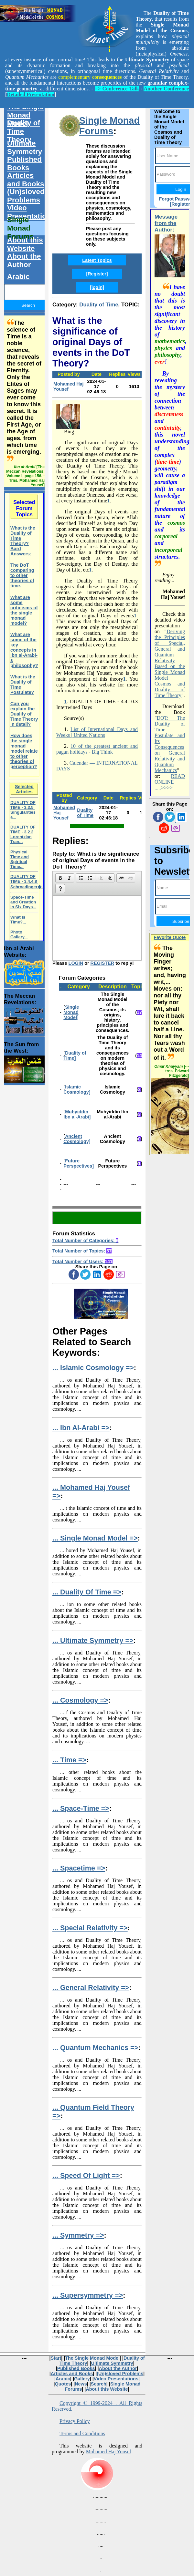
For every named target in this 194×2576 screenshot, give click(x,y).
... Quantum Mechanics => (95, 2048)
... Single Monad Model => (95, 1538)
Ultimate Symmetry (24, 147)
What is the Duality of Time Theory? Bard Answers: (22, 540)
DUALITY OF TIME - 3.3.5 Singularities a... (23, 809)
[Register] (97, 273)
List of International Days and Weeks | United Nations (97, 732)
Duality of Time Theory (23, 131)
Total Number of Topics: (82, 1250)
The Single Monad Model (25, 115)
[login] (97, 287)
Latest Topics (97, 260)
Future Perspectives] (78, 1163)
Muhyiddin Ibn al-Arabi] (77, 1114)
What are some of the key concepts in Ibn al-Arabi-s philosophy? (24, 650)
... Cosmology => (80, 1700)
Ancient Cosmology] (76, 1139)
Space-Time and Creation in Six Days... (23, 902)
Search (98, 2383)
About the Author (24, 260)
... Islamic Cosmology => (93, 1368)
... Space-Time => (80, 1808)
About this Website (25, 244)
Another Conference (166, 88)
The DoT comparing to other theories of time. (22, 575)
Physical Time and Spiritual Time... (19, 859)
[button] (60, 878)
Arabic (18, 277)
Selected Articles (24, 789)
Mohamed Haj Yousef (68, 386)
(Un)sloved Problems (26, 196)
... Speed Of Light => (86, 2175)
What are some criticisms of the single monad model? (24, 610)
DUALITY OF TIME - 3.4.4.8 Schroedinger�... (27, 881)
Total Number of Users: (82, 1261)
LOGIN (76, 963)
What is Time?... (18, 919)
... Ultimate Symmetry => (93, 1640)
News (81, 2383)
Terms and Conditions (82, 2433)
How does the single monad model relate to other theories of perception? (24, 751)
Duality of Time (98, 305)
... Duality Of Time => (86, 1592)
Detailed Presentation (30, 94)
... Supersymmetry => (87, 2295)
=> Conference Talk (117, 88)
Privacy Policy (74, 2421)
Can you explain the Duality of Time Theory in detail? (24, 714)
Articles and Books (25, 179)
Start (55, 2358)
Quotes (63, 2383)
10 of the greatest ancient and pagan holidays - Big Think (97, 749)
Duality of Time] (74, 1055)
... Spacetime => (78, 1868)
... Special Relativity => (90, 1928)
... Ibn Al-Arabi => (81, 1428)
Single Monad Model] (71, 1012)
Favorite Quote (170, 937)
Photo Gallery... (19, 934)
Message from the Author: (166, 223)
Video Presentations (29, 212)
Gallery (82, 2378)
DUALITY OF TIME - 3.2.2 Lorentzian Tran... (23, 834)
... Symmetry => (78, 2235)
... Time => (69, 1760)
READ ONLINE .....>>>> (170, 781)
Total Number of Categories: (85, 1240)
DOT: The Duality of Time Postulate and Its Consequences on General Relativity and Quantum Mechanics (170, 744)
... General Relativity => (90, 1988)
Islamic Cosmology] (76, 1089)
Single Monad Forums (109, 125)
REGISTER (102, 963)
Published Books (24, 163)
